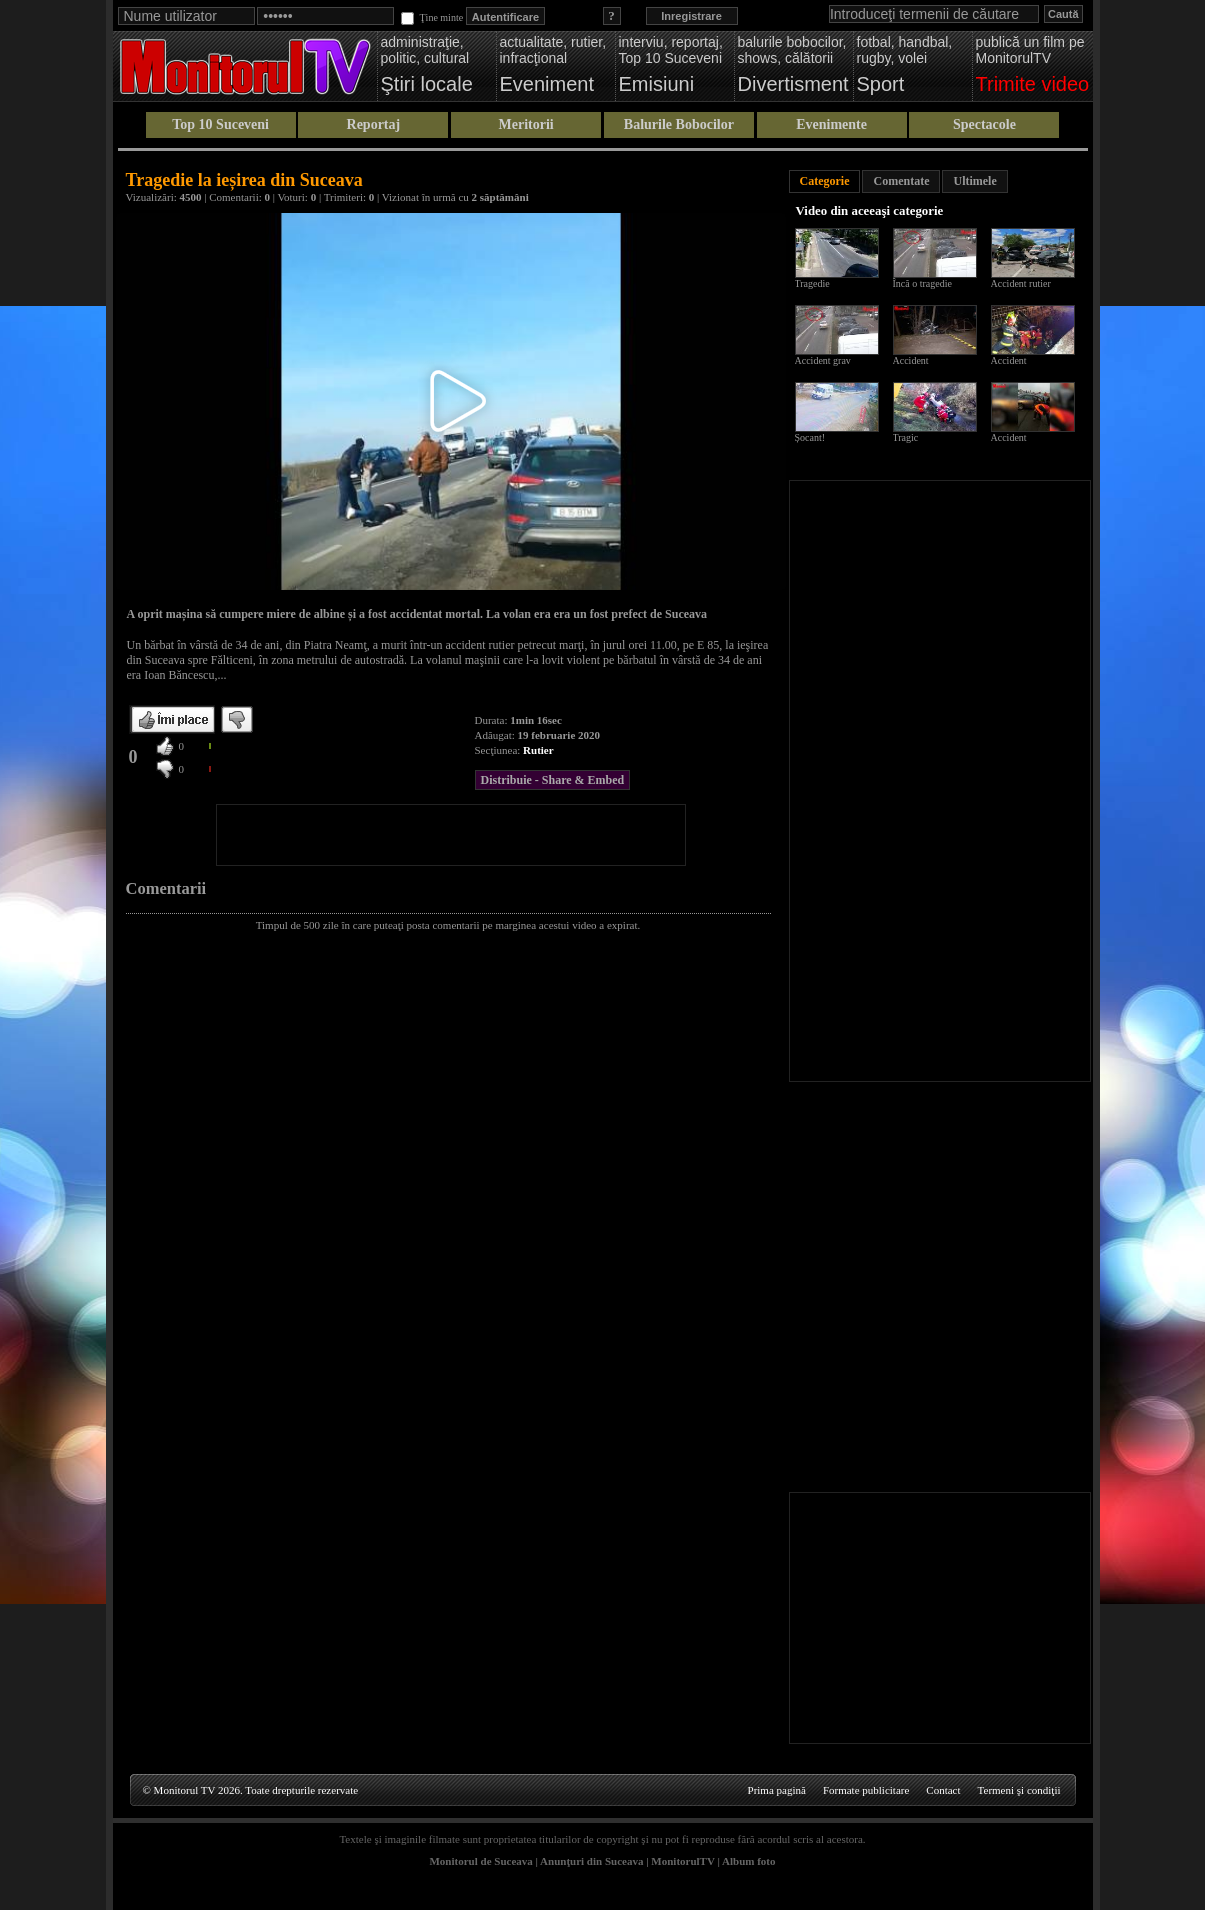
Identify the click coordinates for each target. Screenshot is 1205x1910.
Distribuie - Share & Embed (553, 780)
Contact (943, 1790)
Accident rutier (1021, 283)
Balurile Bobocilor (679, 124)
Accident (911, 360)
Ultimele (974, 181)
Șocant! (810, 437)
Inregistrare (691, 16)
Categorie (825, 181)
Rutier (538, 750)
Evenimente (831, 124)
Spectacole (984, 124)
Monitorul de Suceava (480, 1861)
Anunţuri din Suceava (591, 1861)
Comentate (901, 181)
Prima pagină (777, 1790)
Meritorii (526, 124)
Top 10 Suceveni (220, 124)
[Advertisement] (451, 835)
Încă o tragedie (922, 283)
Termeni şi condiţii (1019, 1790)
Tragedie (812, 283)
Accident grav (823, 360)
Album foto (748, 1861)
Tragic (906, 437)
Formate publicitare (866, 1790)
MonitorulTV (682, 1861)
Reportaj (374, 124)
